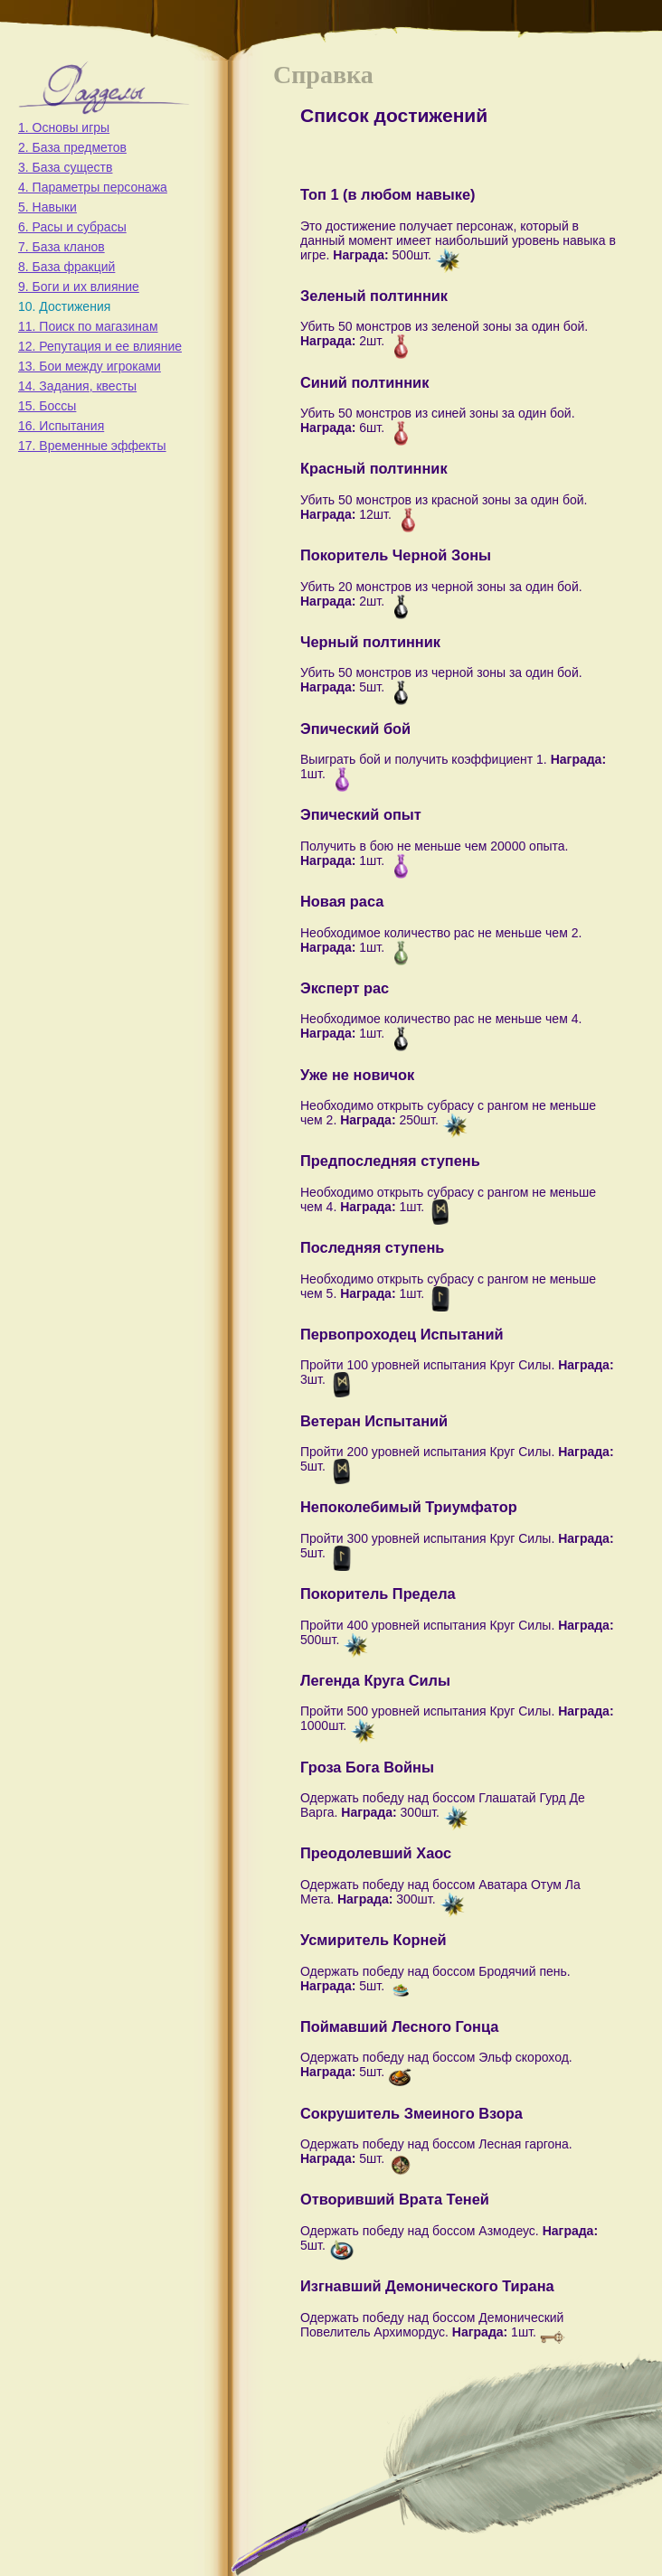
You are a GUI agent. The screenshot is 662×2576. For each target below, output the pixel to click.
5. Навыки (47, 207)
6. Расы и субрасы (72, 227)
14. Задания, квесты (77, 386)
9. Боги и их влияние (78, 286)
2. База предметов (72, 147)
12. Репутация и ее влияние (100, 346)
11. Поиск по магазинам (88, 326)
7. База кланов (61, 247)
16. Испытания (61, 425)
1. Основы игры (63, 127)
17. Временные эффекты (92, 445)
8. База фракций (66, 266)
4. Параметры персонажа (92, 187)
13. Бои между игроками (89, 366)
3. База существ (65, 167)
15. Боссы (47, 406)
